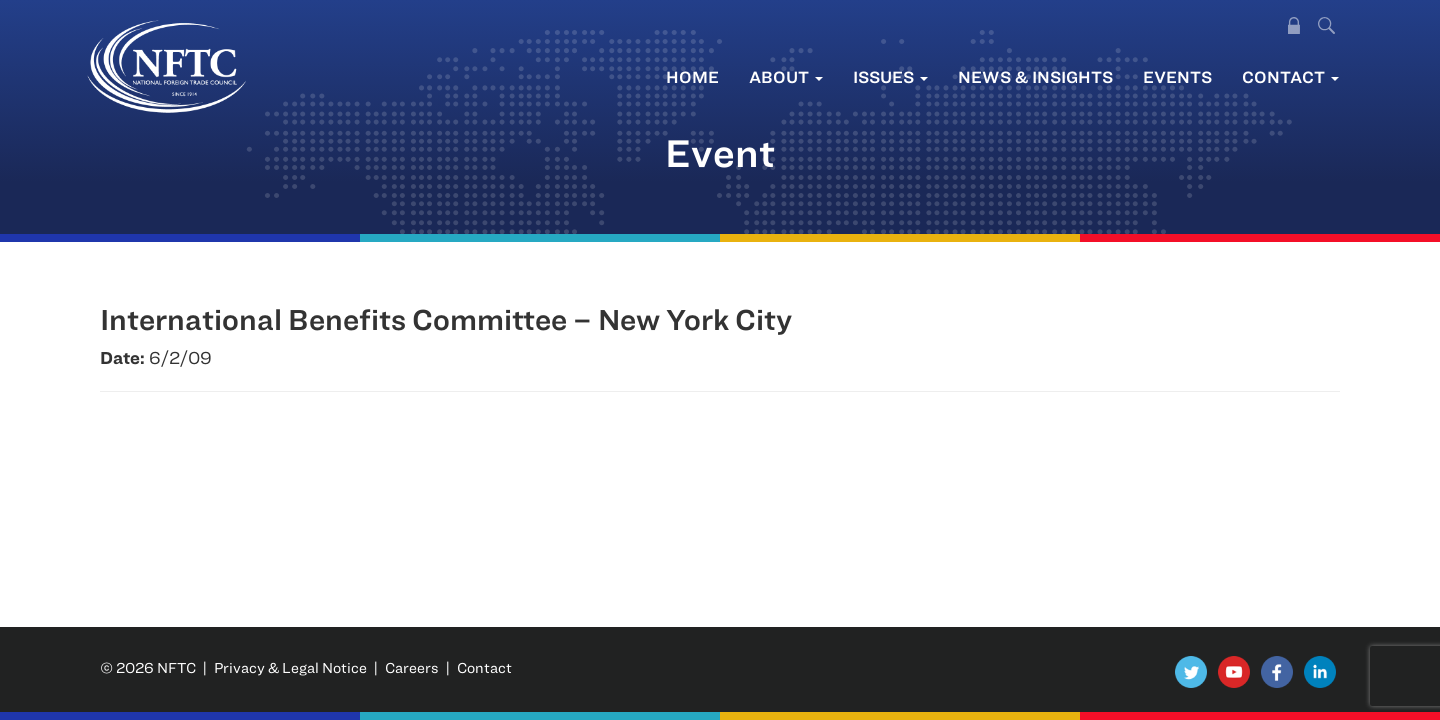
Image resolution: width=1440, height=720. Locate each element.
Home (692, 76)
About (786, 76)
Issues (890, 76)
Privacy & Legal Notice (290, 667)
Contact (1290, 76)
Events (1177, 76)
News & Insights (1035, 76)
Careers (412, 667)
